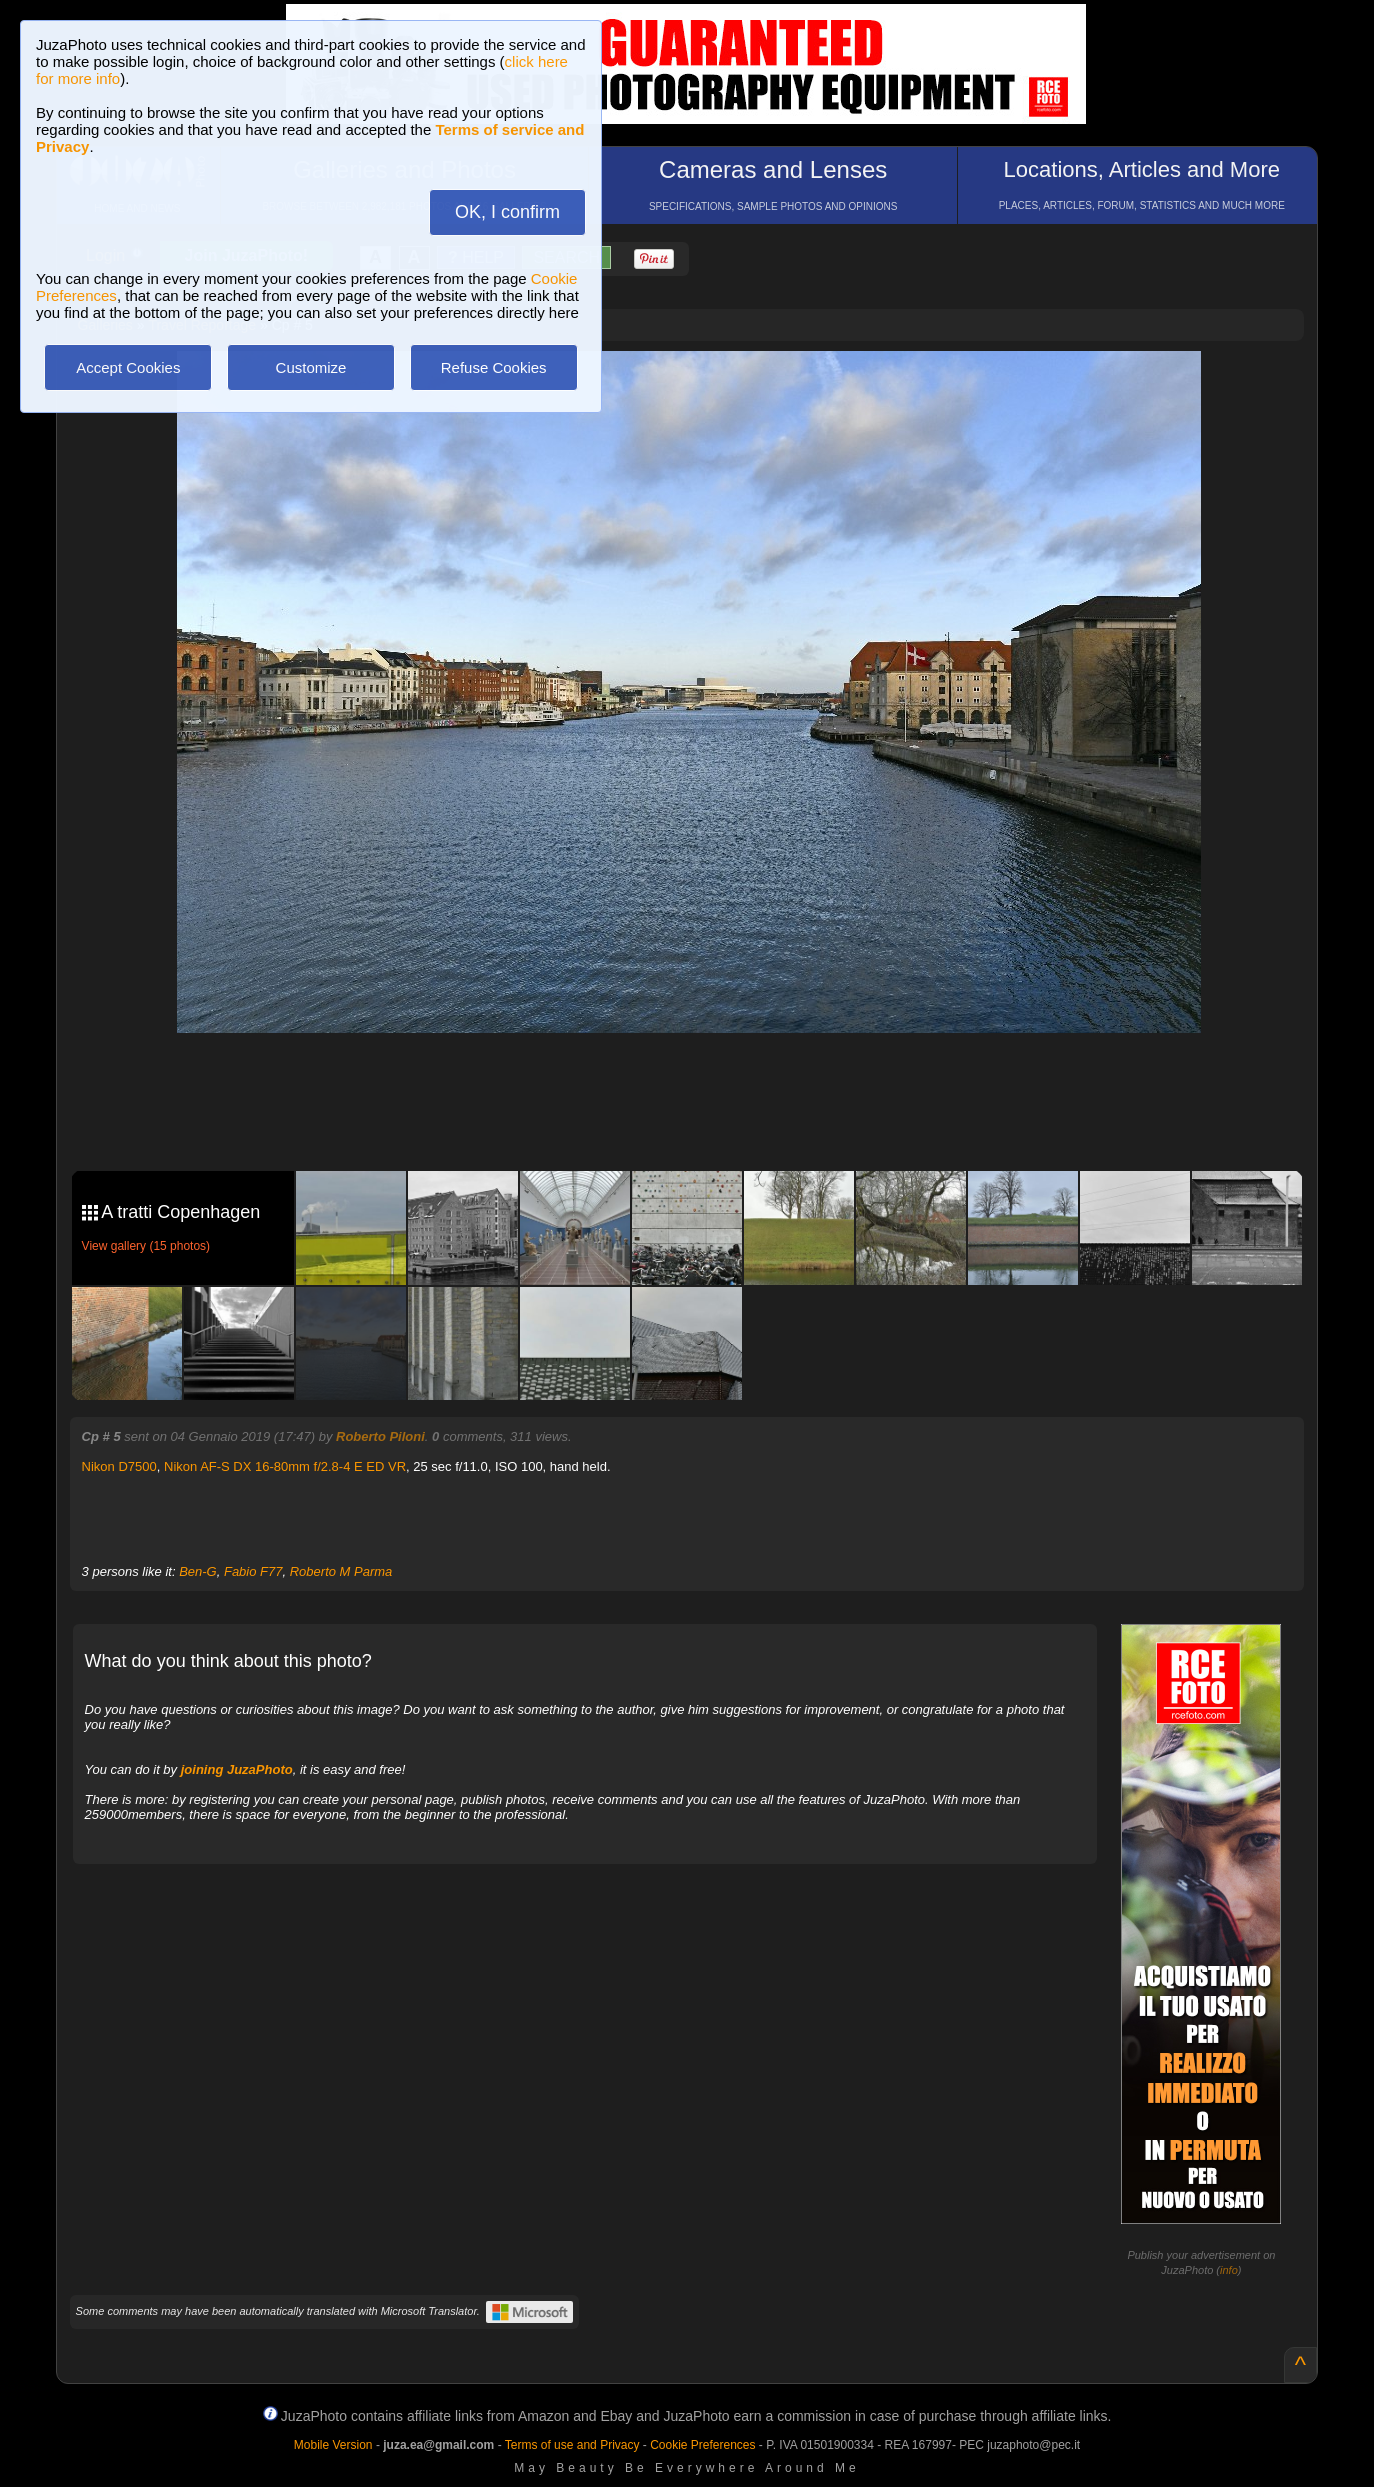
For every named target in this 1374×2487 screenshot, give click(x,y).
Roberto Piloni (380, 1436)
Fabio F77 (253, 1571)
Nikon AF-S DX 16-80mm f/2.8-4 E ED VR (285, 1466)
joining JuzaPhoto (237, 1769)
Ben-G (198, 1571)
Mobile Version (333, 2445)
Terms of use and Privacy (572, 2445)
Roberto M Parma (341, 1571)
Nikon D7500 (119, 1466)
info (1229, 2270)
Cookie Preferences (702, 2445)
